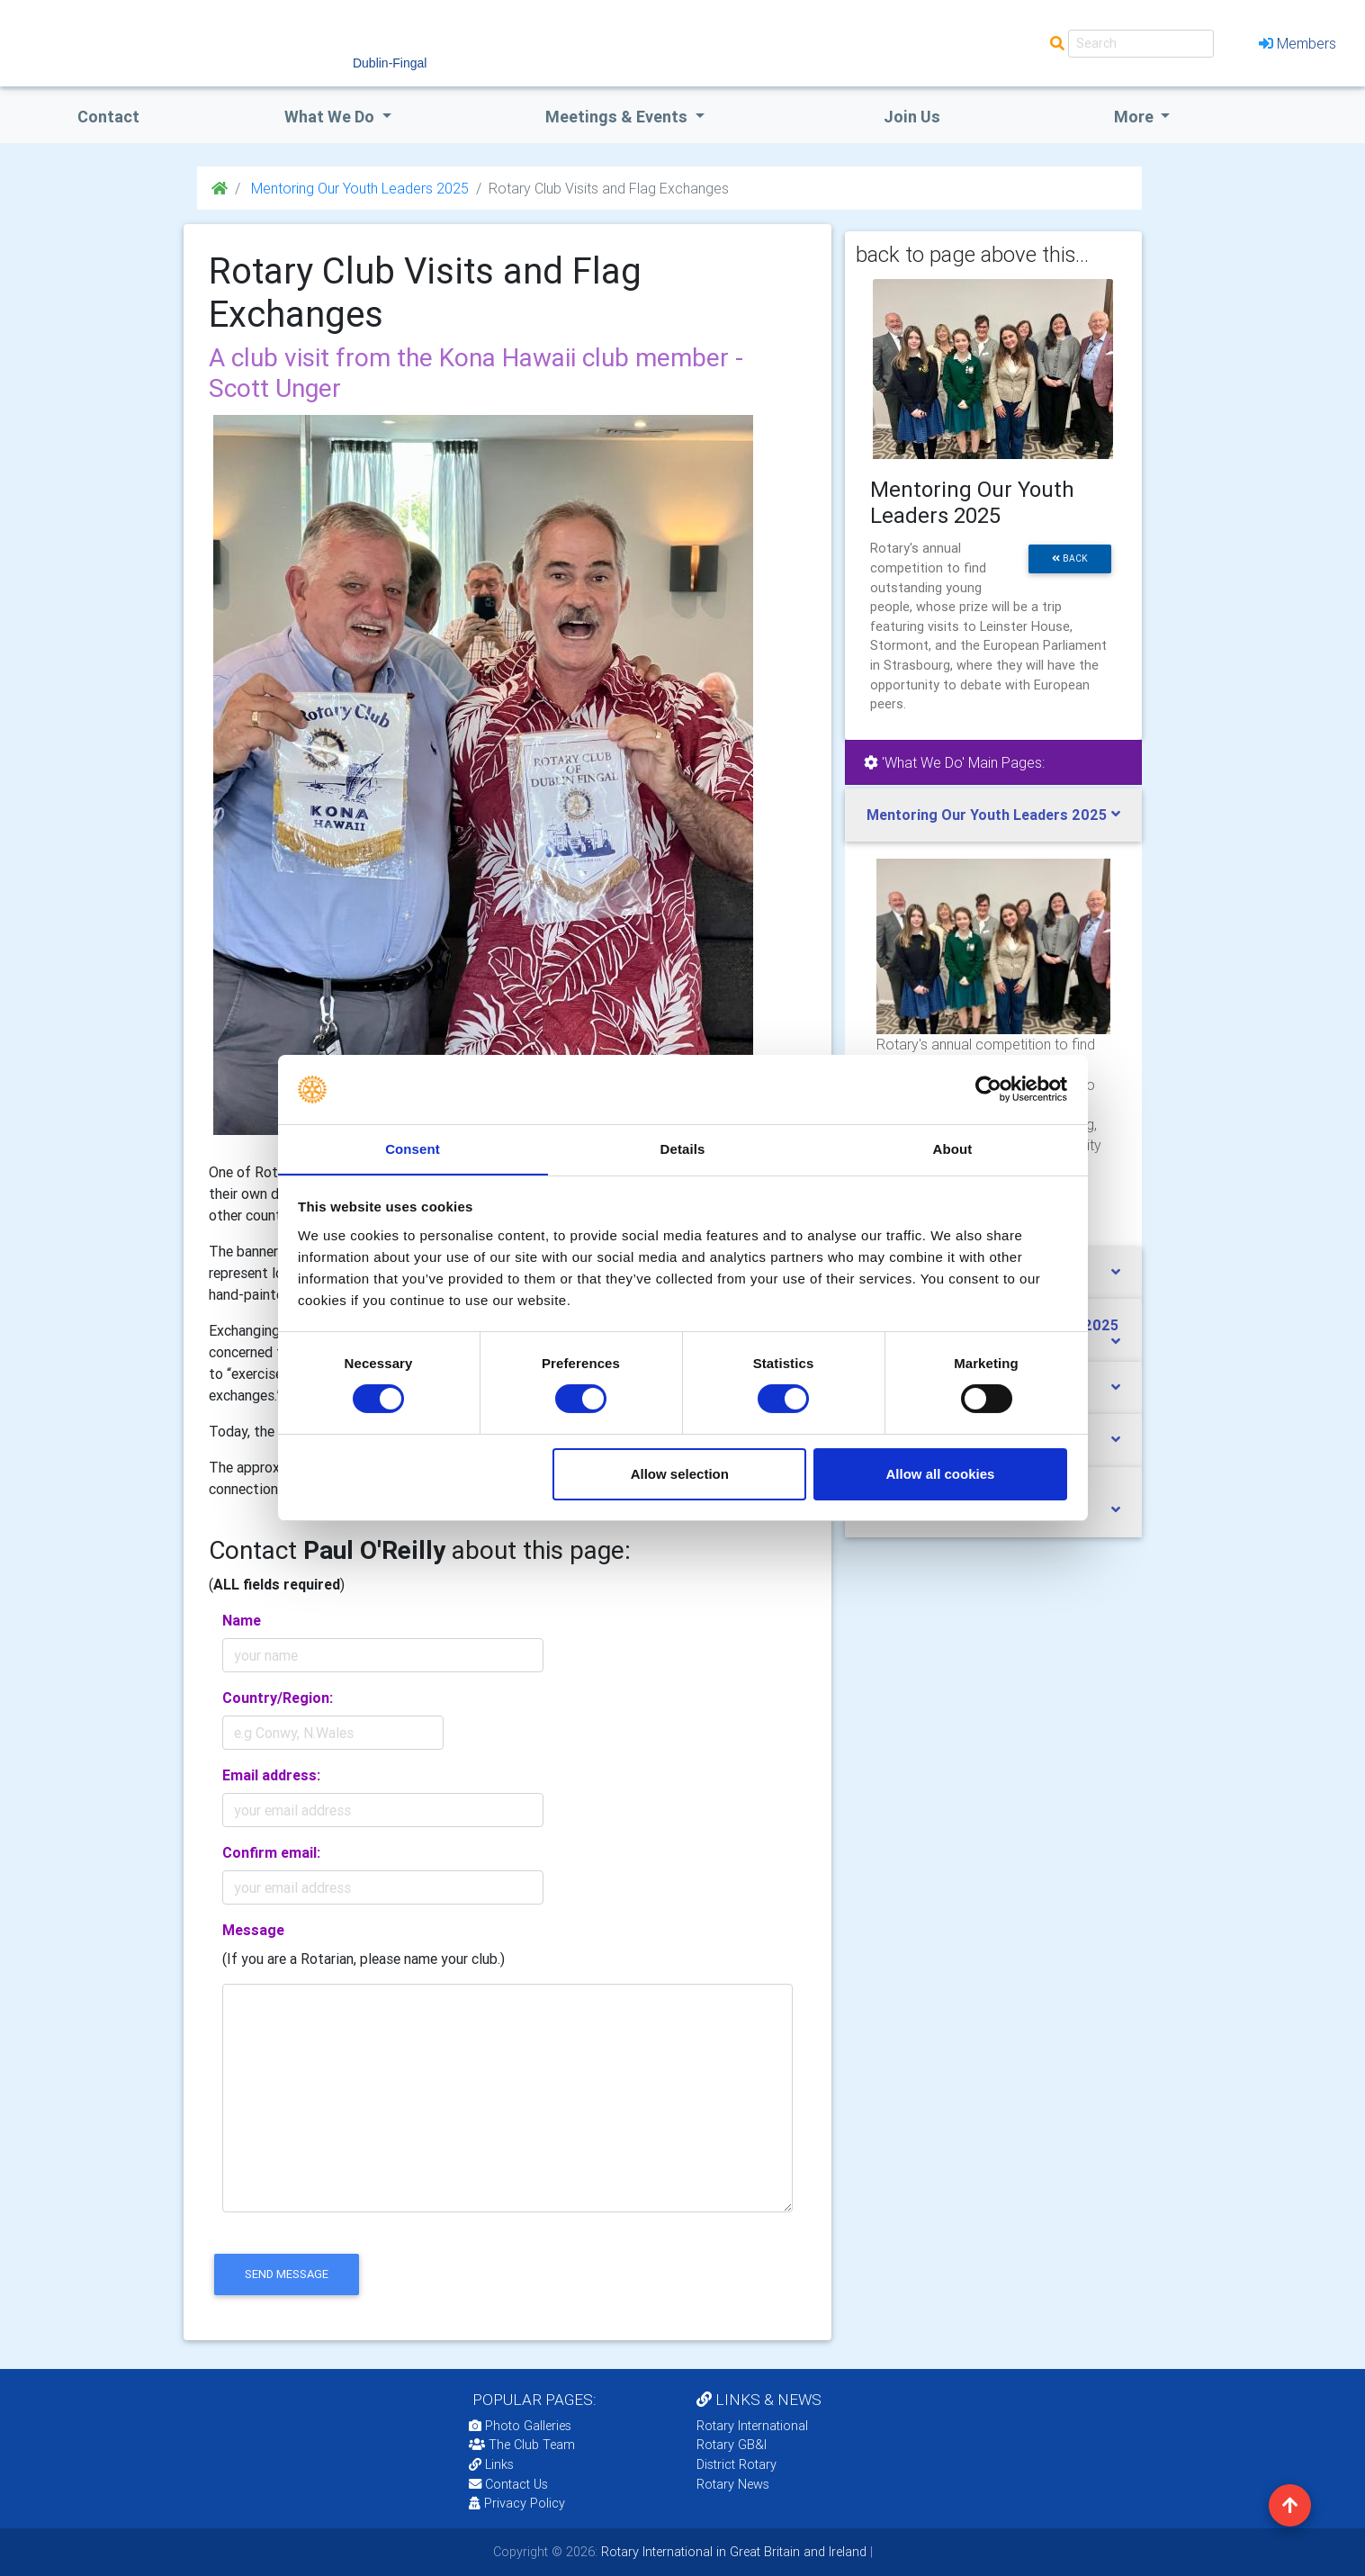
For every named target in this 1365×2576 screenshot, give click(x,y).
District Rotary (736, 2464)
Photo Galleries (520, 2426)
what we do (331, 116)
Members (1297, 43)
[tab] (993, 815)
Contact (108, 116)
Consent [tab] (412, 1148)
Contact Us (508, 2484)
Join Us (912, 116)
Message (253, 1930)
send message (286, 2274)
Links (491, 2464)
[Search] (1141, 44)
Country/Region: (277, 1698)
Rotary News (732, 2484)
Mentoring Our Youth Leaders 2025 (358, 188)
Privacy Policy (517, 2503)
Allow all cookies (939, 1474)
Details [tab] (682, 1148)
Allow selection (680, 1474)
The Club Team (522, 2444)
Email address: (271, 1775)
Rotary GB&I (731, 2444)
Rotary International (752, 2426)
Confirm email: (271, 1852)
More (1135, 116)
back (1070, 558)
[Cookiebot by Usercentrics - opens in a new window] (988, 1089)
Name (241, 1620)
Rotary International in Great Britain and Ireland (732, 2552)
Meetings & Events (618, 116)
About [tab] (953, 1148)
